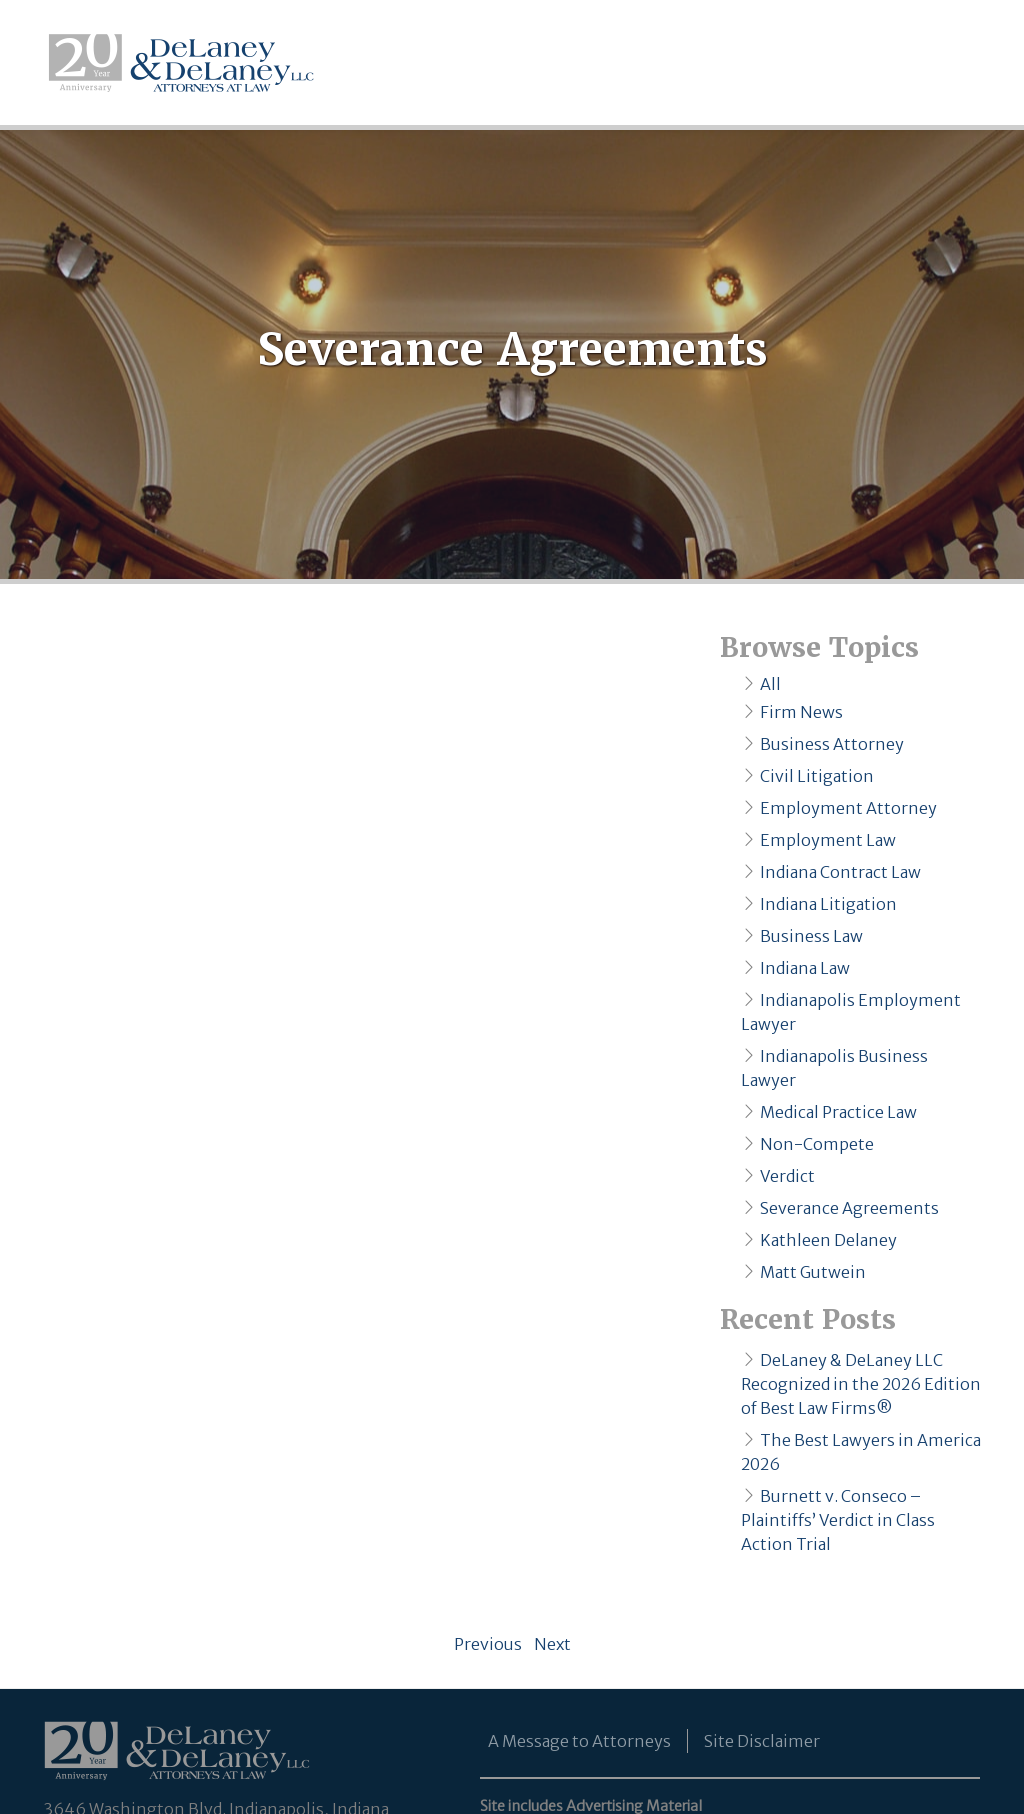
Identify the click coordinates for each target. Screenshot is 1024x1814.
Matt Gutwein (813, 1272)
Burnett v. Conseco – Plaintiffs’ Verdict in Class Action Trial (838, 1520)
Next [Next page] (549, 1644)
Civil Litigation (817, 776)
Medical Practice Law (838, 1112)
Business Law (811, 936)
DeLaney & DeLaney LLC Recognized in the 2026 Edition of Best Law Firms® (861, 1384)
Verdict (787, 1176)
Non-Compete (817, 1144)
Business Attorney (832, 744)
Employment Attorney (848, 808)
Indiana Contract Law (840, 872)
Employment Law (828, 840)
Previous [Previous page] (491, 1644)
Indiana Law (805, 968)
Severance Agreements (849, 1208)
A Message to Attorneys (579, 1741)
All (770, 684)
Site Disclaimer (762, 1741)
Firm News (801, 712)
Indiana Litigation (828, 904)
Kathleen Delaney (828, 1240)
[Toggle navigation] (965, 63)
